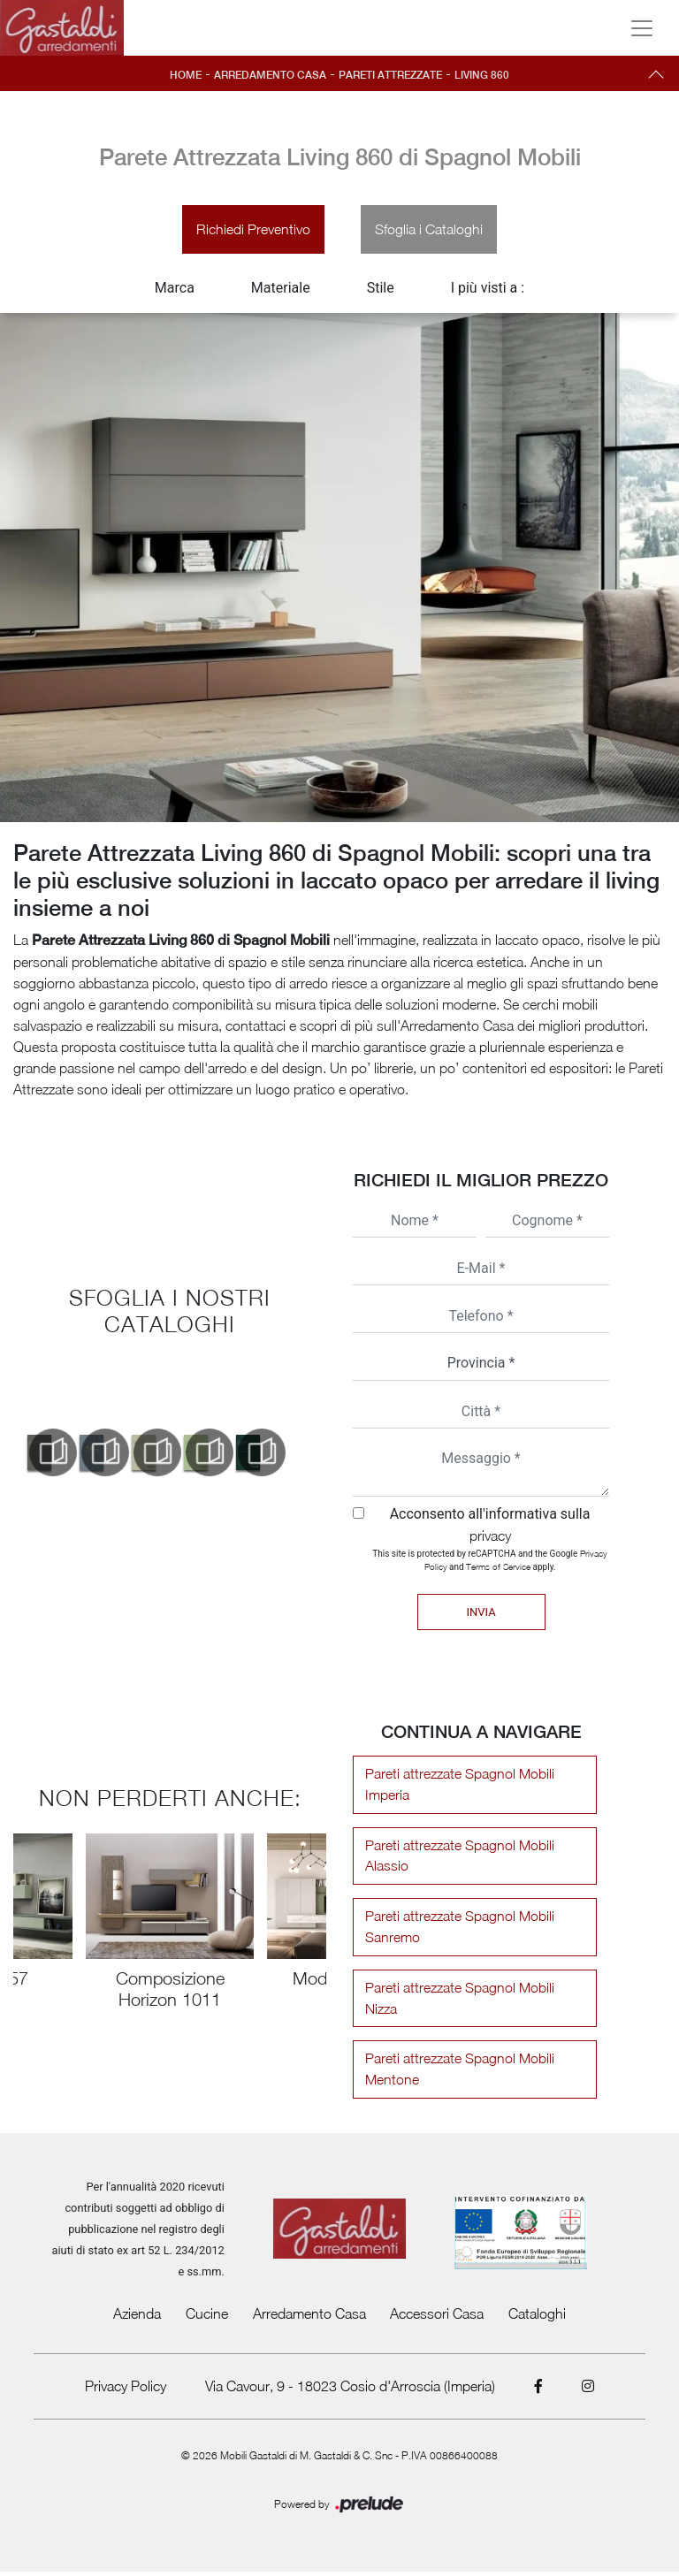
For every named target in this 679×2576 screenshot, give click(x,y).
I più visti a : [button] (488, 290)
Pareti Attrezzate (392, 75)
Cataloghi (537, 2318)
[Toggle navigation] (642, 28)
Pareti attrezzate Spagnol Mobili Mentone (457, 2073)
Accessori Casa (437, 2318)
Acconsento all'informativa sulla (490, 1526)
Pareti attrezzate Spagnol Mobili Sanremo (457, 1930)
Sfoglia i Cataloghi (430, 231)
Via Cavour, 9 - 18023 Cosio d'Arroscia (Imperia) (350, 2390)
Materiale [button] (280, 290)
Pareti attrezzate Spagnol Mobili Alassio (457, 1859)
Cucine (207, 2318)
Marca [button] (175, 290)
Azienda (137, 2318)
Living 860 (485, 75)
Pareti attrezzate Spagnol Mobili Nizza (457, 2002)
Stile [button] (380, 290)
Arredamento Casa (268, 75)
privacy (490, 1537)
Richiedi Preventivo (252, 231)
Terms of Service (498, 1568)
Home (182, 75)
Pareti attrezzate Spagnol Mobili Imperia (457, 1787)
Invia (480, 1613)
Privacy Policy (124, 2390)
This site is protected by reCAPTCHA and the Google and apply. (489, 1562)
